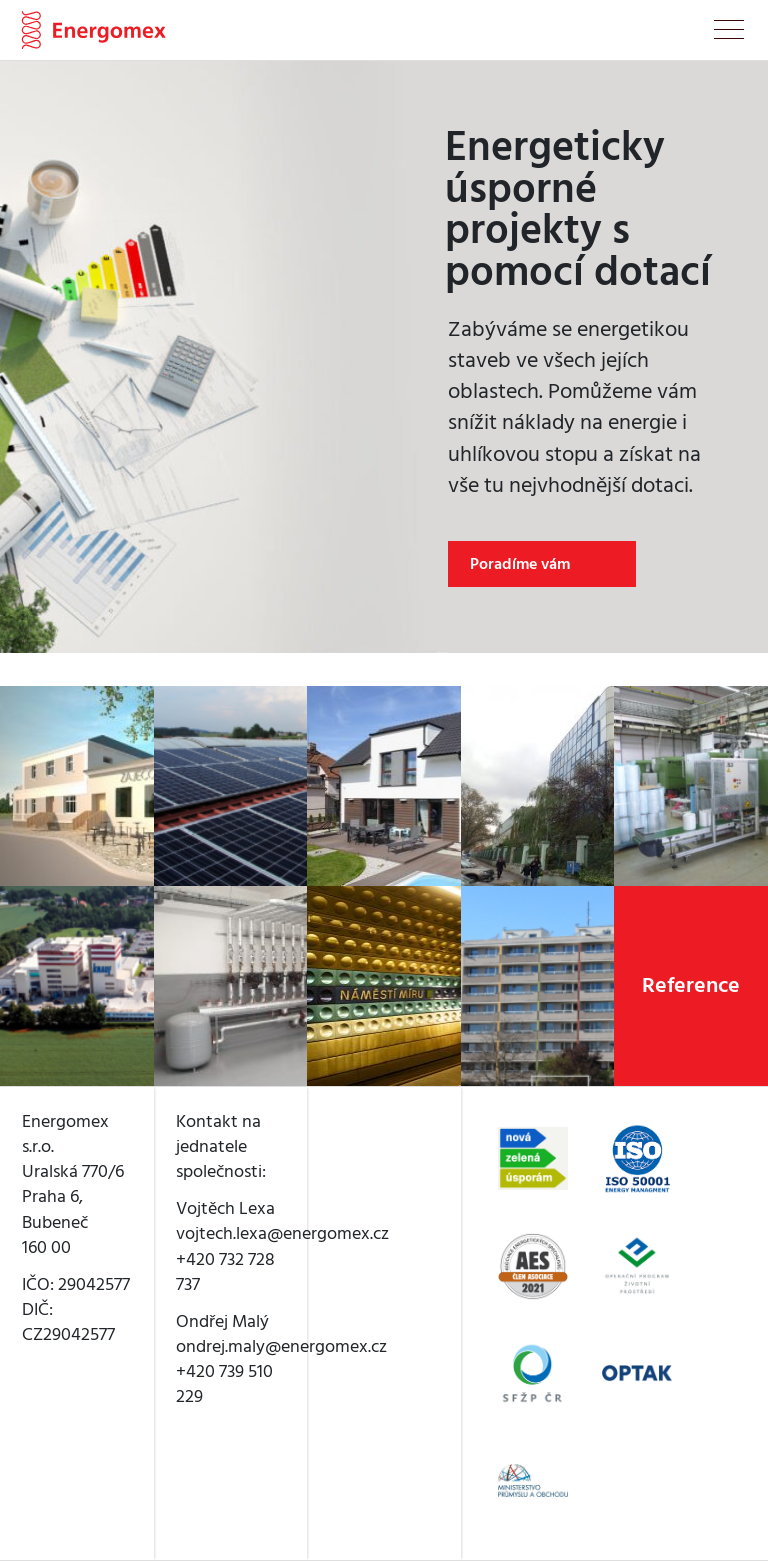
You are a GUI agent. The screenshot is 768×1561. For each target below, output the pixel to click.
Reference (691, 985)
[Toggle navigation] (729, 33)
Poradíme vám (520, 564)
